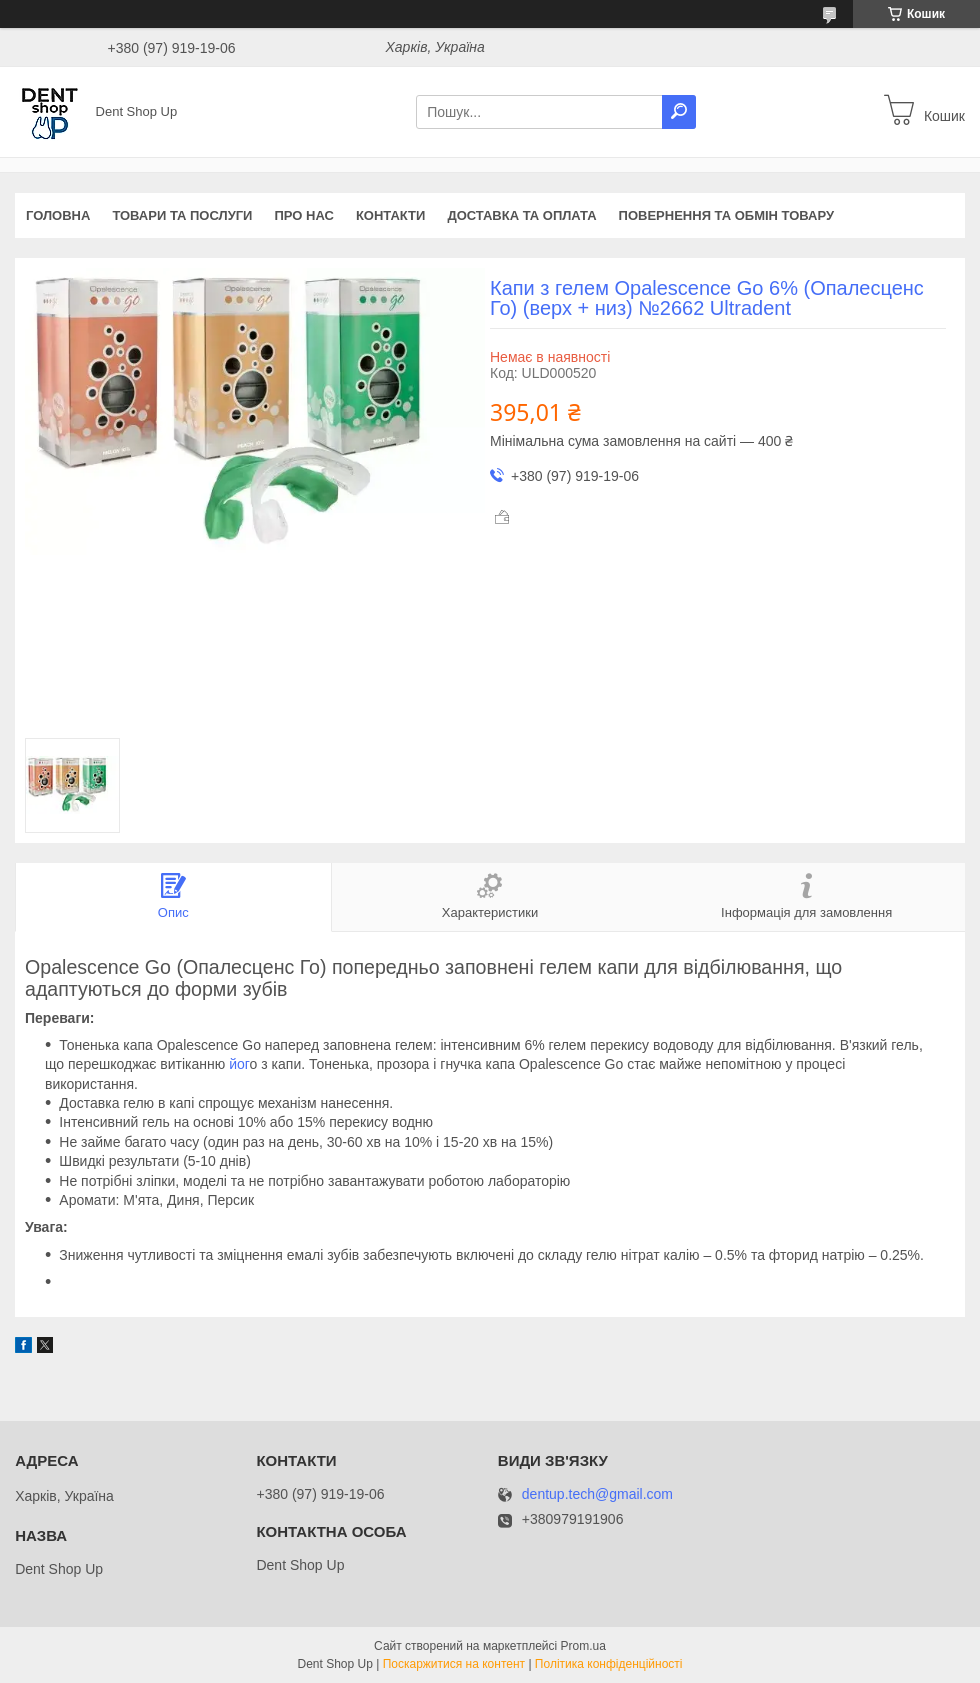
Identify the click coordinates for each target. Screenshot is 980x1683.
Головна (58, 215)
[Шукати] (679, 112)
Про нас (303, 215)
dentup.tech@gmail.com (597, 1494)
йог (237, 1064)
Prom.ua (583, 1646)
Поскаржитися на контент (454, 1664)
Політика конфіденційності (609, 1664)
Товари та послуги (182, 215)
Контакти (391, 215)
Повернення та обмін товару (726, 215)
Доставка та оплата (521, 215)
